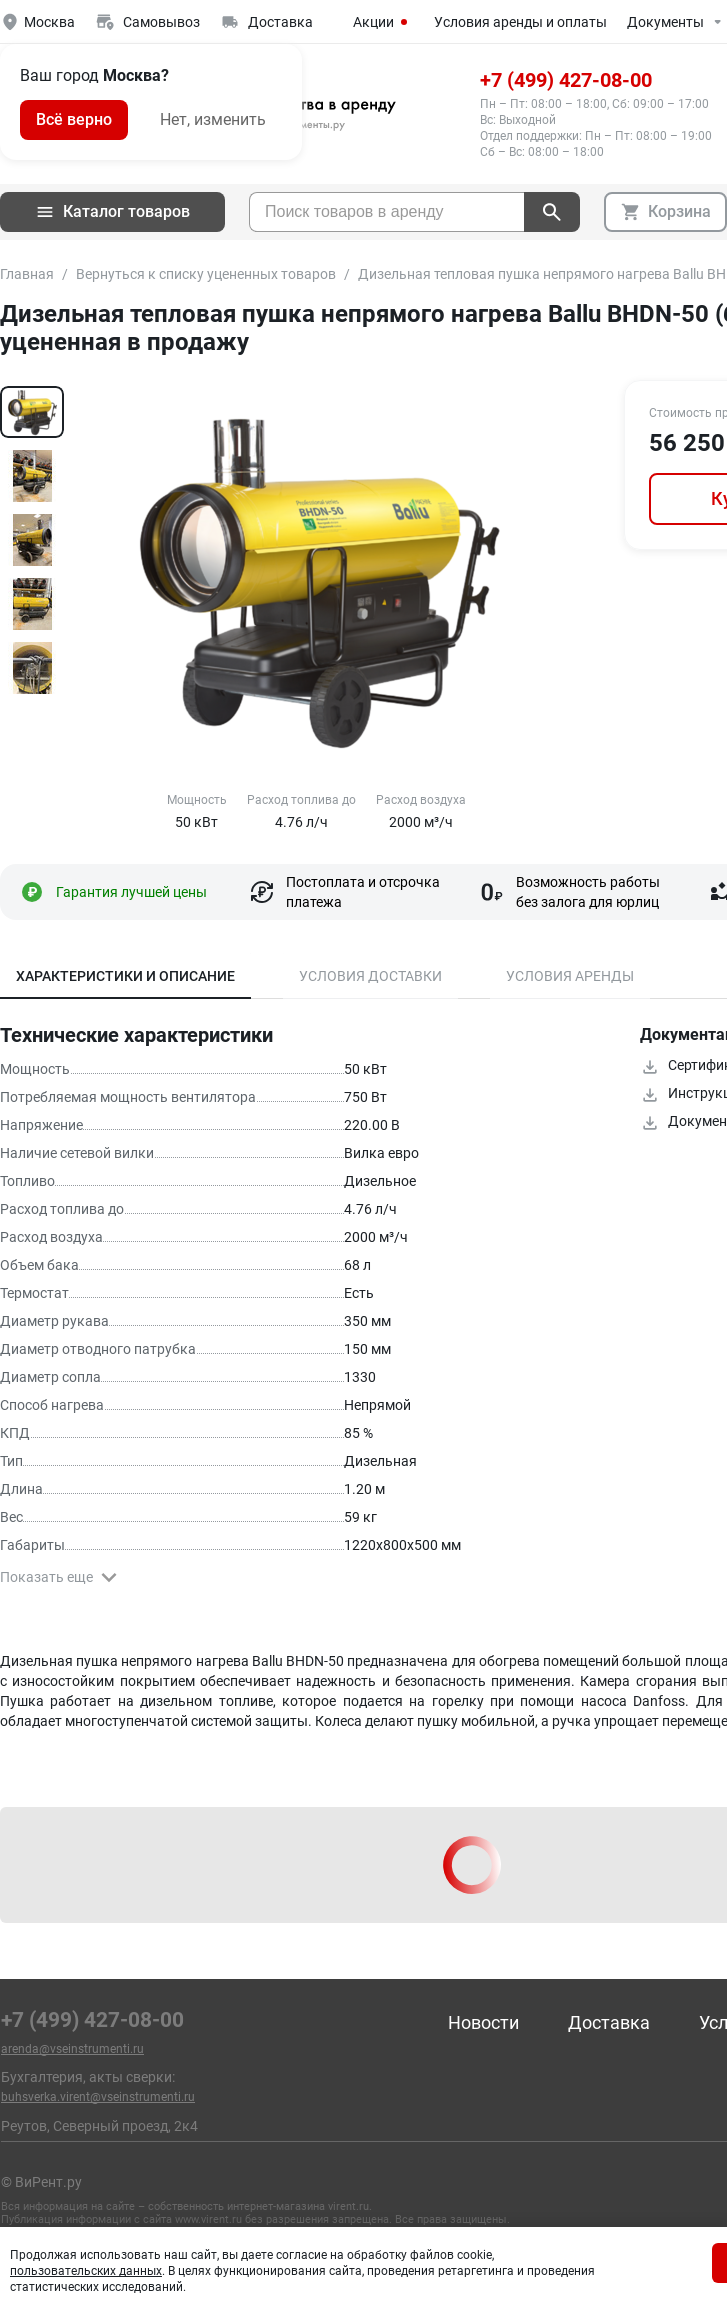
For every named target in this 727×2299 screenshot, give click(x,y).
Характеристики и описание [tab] (125, 976)
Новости (483, 2023)
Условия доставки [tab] (370, 976)
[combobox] (386, 212)
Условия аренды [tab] (570, 976)
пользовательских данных (86, 2271)
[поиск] (552, 212)
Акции (383, 22)
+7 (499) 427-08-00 (566, 80)
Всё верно (74, 119)
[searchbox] (387, 212)
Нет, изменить (213, 119)
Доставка (609, 2023)
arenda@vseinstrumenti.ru (72, 2049)
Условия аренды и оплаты (520, 22)
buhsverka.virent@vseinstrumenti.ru (98, 2097)
